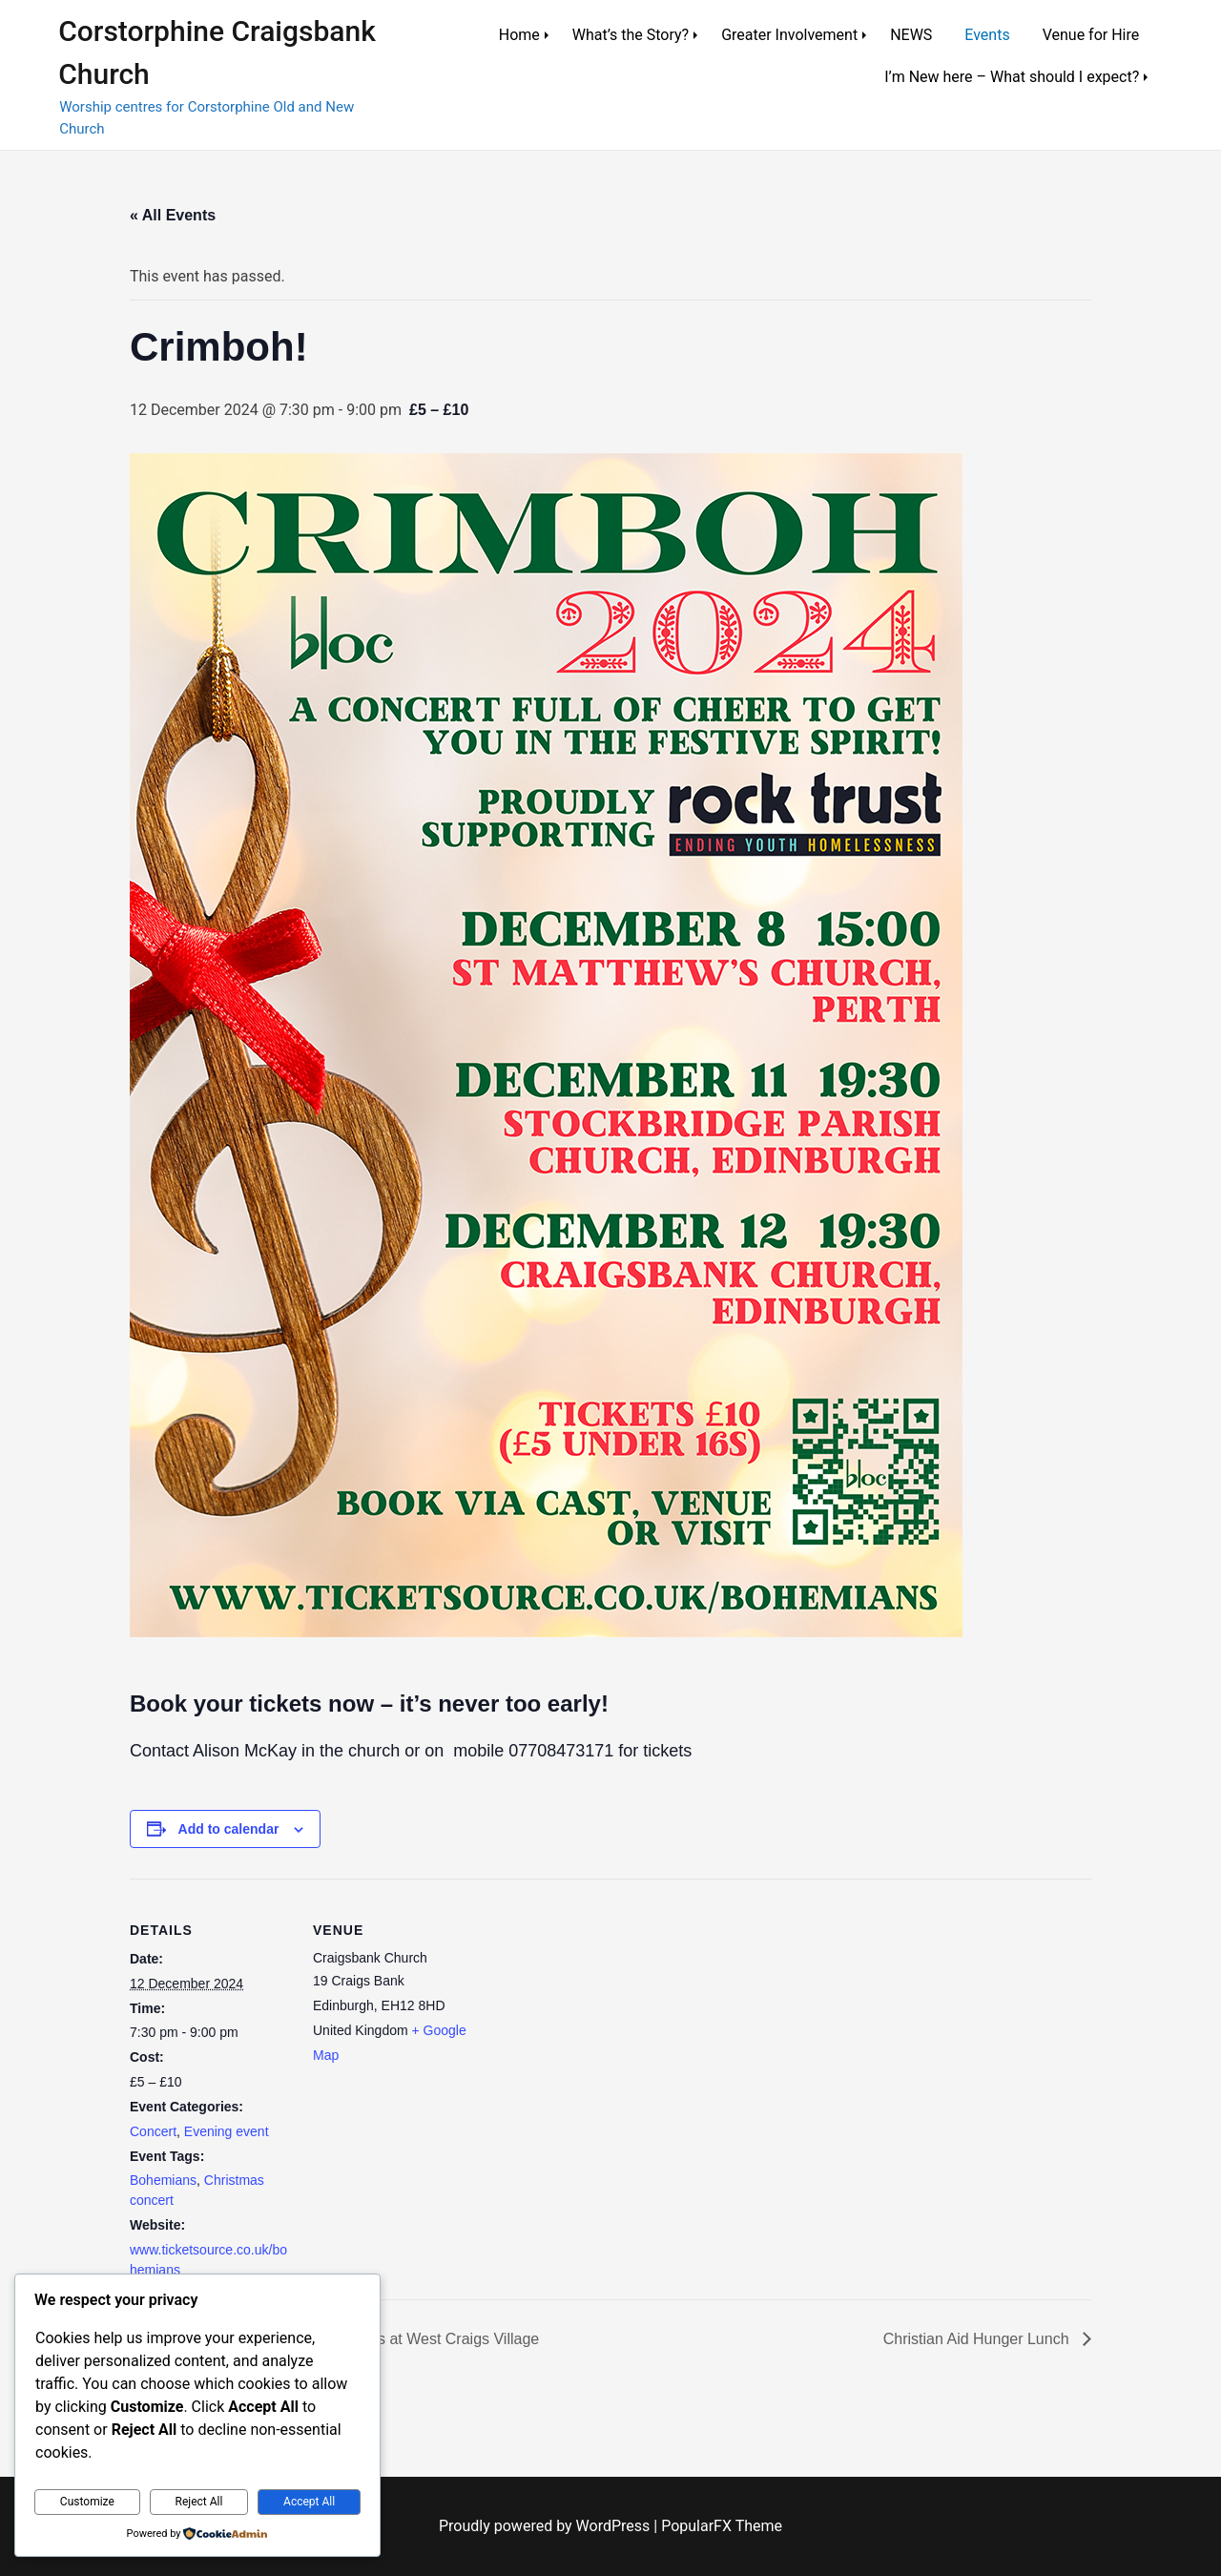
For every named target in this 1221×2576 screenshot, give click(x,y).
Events (986, 35)
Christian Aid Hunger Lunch (978, 2339)
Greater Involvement (789, 35)
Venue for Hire (1091, 35)
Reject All (199, 2501)
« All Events (173, 215)
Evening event (226, 2131)
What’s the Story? (630, 35)
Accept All (309, 2501)
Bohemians (163, 2180)
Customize (87, 2501)
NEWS (911, 35)
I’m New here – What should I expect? (1011, 77)
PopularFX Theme (721, 2526)
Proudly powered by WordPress (546, 2526)
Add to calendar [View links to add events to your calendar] (228, 1829)
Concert (153, 2131)
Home (519, 35)
